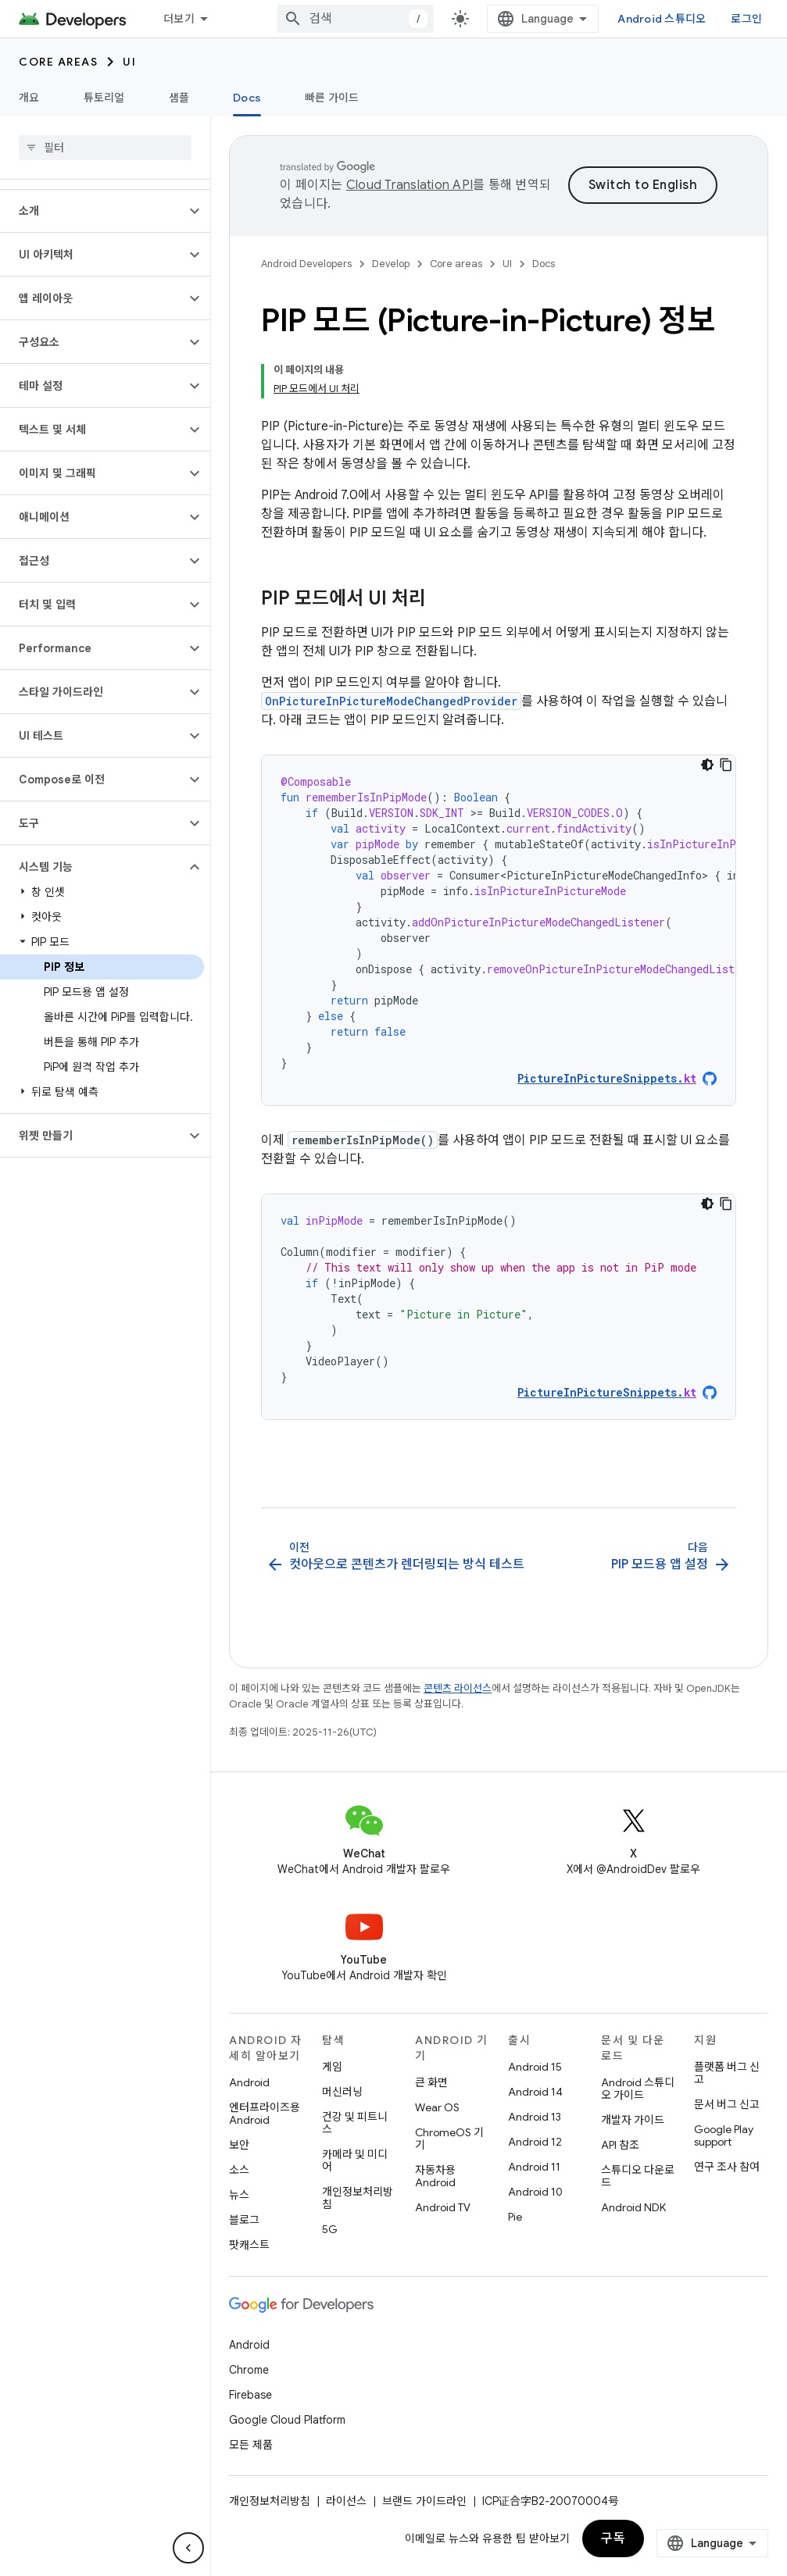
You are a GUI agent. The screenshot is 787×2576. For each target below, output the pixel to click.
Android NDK (633, 2207)
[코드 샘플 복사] (726, 764)
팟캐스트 (249, 2245)
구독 (613, 2538)
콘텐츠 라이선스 (458, 1688)
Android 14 (535, 2092)
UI (129, 62)
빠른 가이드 (332, 98)
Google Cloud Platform (287, 2420)
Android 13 (534, 2117)
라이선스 (346, 2501)
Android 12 (535, 2142)
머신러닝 (342, 2092)
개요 (29, 98)
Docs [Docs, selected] (247, 98)
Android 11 (534, 2167)
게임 (332, 2067)
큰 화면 (431, 2082)
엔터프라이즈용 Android (264, 2113)
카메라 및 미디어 (355, 2160)
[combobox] (355, 19)
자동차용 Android (435, 2176)
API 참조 (620, 2145)
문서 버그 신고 (727, 2104)
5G (330, 2229)
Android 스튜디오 (661, 19)
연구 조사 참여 (727, 2167)
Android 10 (535, 2192)
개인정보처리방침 (357, 2198)
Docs (543, 263)
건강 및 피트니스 (355, 2123)
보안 (239, 2145)
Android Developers (306, 263)
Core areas (58, 62)
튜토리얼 (104, 98)
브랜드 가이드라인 (424, 2501)
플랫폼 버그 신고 (727, 2073)
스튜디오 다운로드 (637, 2176)
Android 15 (535, 2067)
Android (249, 2082)
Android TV (442, 2207)
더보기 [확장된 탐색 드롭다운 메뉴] (179, 19)
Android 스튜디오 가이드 (637, 2088)
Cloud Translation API (409, 185)
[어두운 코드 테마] (707, 764)
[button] (92, 210)
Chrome (249, 2370)
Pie (515, 2217)
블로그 (244, 2220)
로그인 (746, 19)
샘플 (179, 98)
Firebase (250, 2395)
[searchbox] (105, 147)
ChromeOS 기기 (449, 2138)
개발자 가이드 (632, 2120)
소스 (239, 2170)
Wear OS (437, 2107)
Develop (391, 263)
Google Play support (723, 2135)
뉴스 (239, 2195)
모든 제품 (251, 2445)
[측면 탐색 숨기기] (188, 2548)
